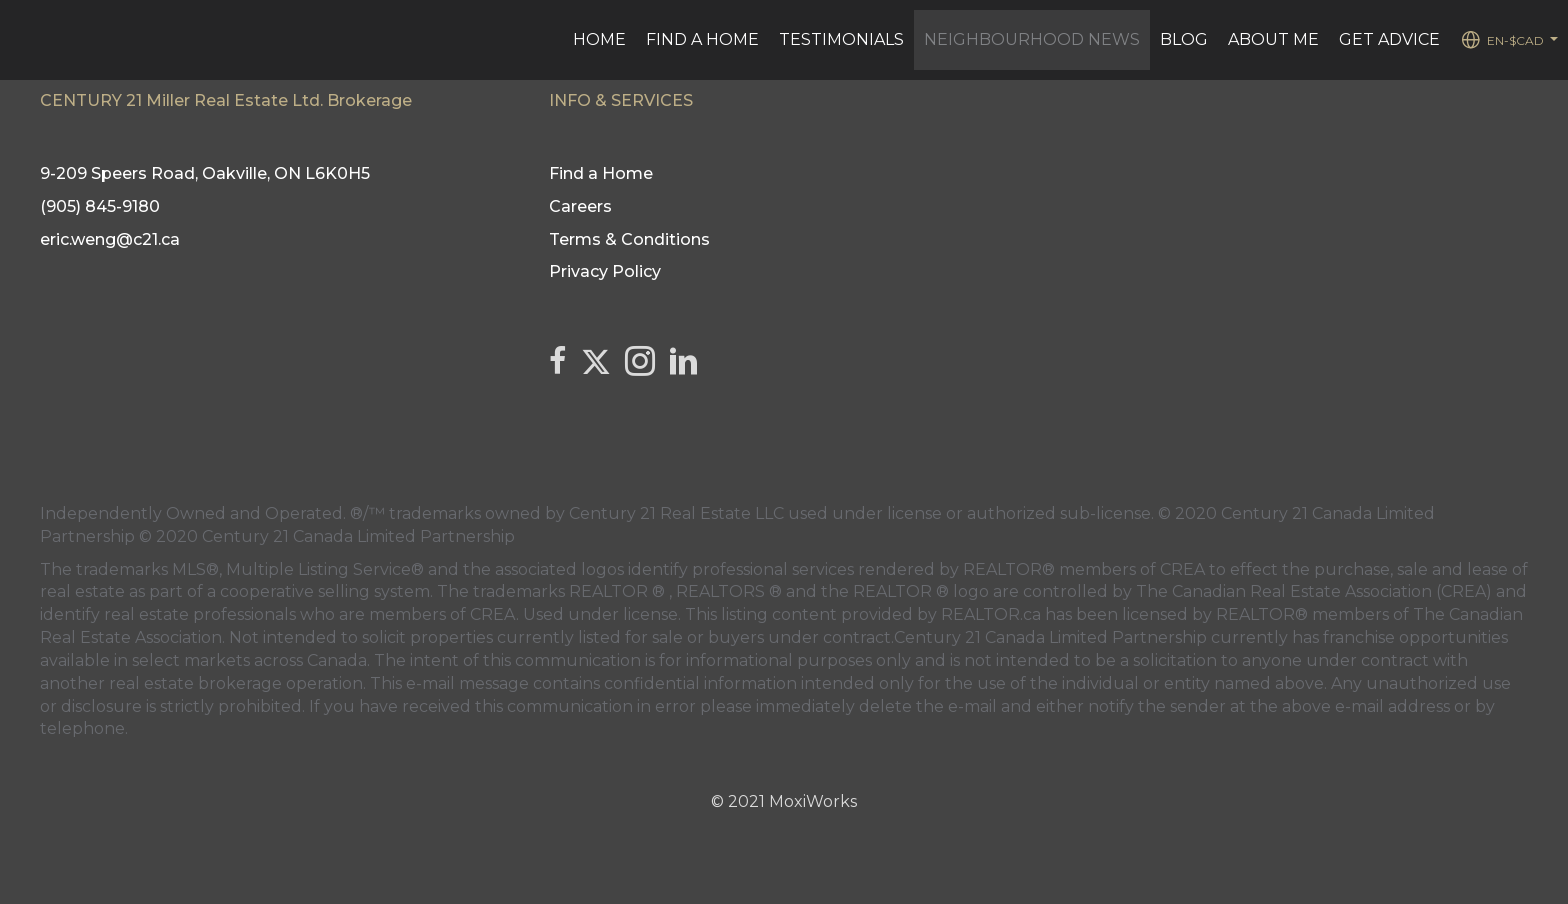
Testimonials (841, 39)
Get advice (1389, 39)
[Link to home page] (25, 40)
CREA (1182, 569)
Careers (580, 206)
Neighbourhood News (1032, 39)
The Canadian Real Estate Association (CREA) (1314, 591)
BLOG (1184, 39)
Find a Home (702, 39)
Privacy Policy (605, 271)
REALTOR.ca (991, 614)
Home (599, 39)
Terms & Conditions (629, 239)
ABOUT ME (1273, 39)
